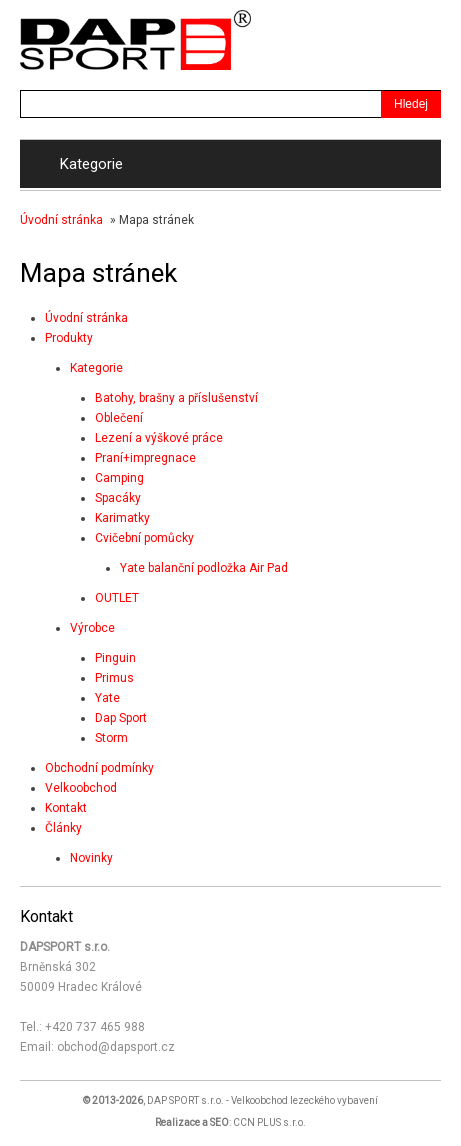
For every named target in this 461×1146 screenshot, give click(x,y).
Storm (111, 738)
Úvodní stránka (61, 220)
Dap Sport (121, 718)
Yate (107, 698)
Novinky (91, 858)
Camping (119, 478)
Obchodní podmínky (99, 768)
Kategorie (96, 368)
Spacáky (118, 498)
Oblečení (119, 418)
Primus (114, 678)
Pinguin (115, 658)
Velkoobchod (81, 788)
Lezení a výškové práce (159, 438)
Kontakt (66, 808)
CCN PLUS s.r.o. (269, 1122)
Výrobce (92, 628)
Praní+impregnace (145, 458)
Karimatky (122, 518)
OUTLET (117, 598)
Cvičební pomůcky (144, 538)
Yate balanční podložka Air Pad (204, 568)
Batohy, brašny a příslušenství (176, 398)
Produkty (69, 338)
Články (63, 828)
